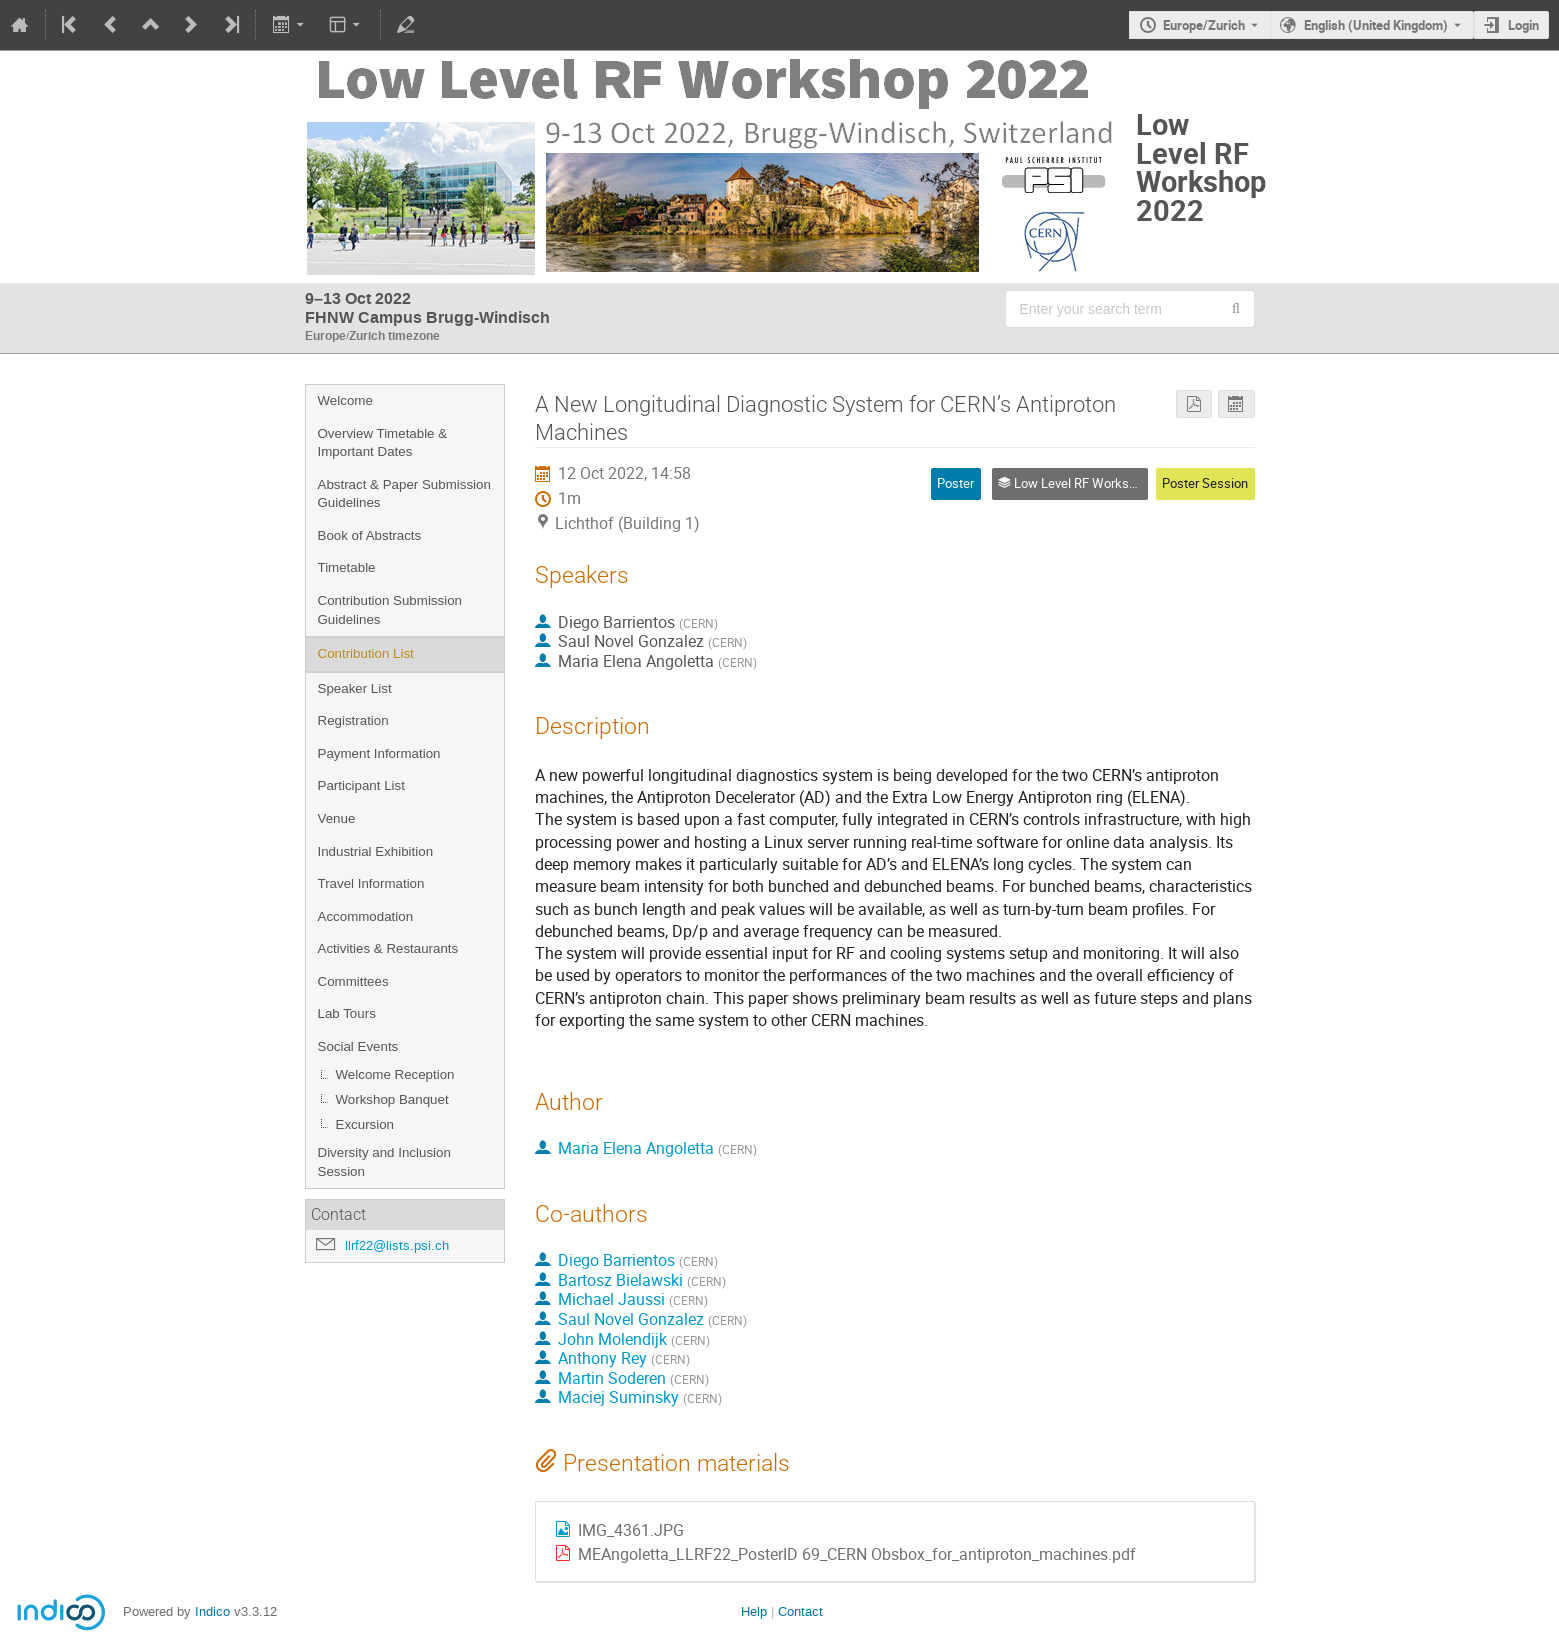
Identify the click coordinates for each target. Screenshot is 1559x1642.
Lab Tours (347, 1013)
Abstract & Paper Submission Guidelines (404, 494)
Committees (353, 981)
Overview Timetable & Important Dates (383, 443)
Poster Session (1205, 483)
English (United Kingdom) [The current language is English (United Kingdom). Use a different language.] (1376, 25)
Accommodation (366, 916)
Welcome (345, 400)
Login (1523, 25)
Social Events (358, 1046)
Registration (353, 720)
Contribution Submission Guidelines (390, 610)
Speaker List (355, 688)
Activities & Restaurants (388, 948)
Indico (212, 1611)
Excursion (365, 1124)
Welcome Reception (395, 1074)
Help (754, 1611)
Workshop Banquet (392, 1099)
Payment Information (379, 753)
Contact (800, 1611)
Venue (337, 818)
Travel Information (371, 883)
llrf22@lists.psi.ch (397, 1245)
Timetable (347, 567)
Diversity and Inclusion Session (384, 1162)
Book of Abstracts (370, 535)
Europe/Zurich (1204, 25)
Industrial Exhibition (376, 851)
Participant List (361, 785)
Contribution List (366, 653)
